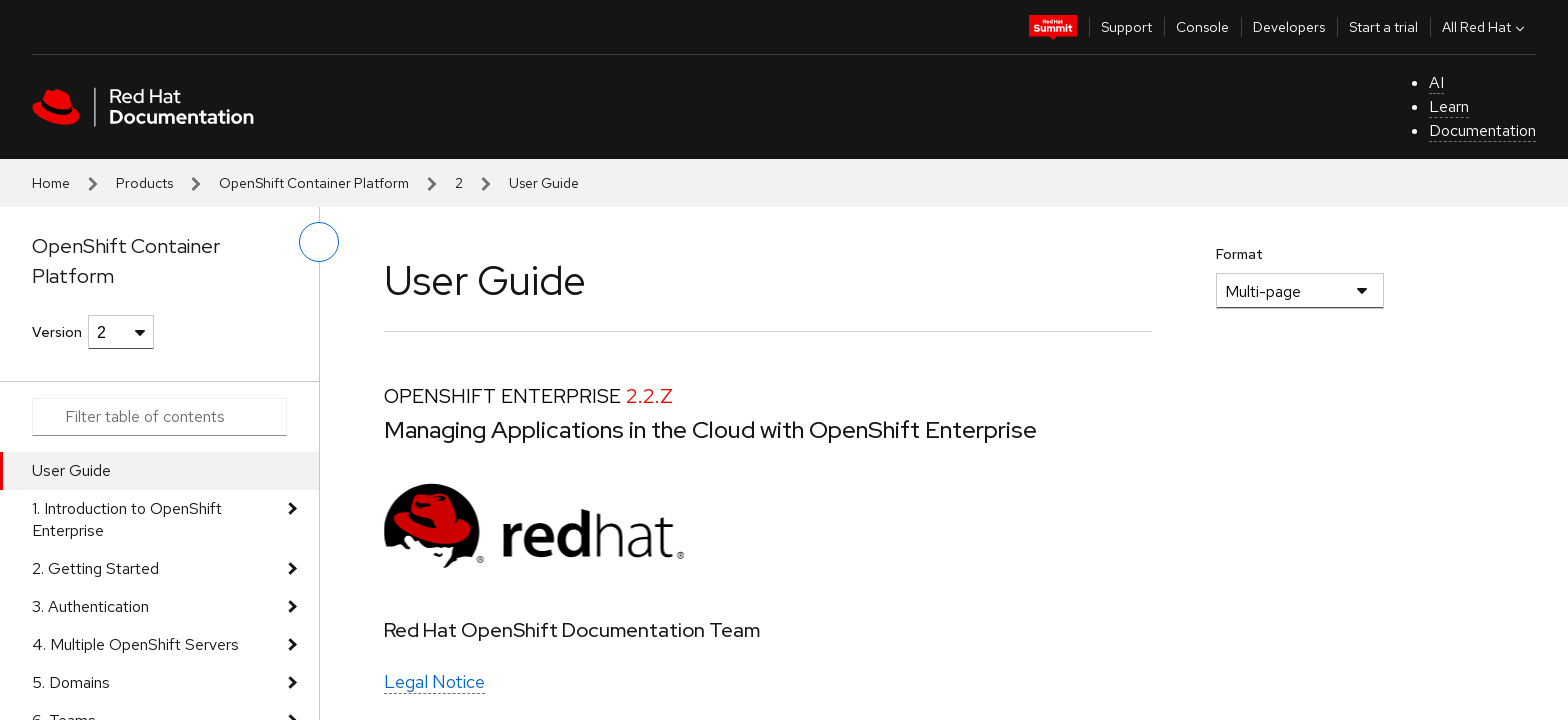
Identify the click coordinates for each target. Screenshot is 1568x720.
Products (144, 183)
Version (57, 332)
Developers (1289, 27)
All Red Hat (1485, 27)
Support (1126, 27)
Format (1239, 254)
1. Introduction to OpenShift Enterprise (127, 519)
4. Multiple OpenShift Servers (135, 644)
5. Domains (71, 682)
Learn (1449, 106)
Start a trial (1383, 27)
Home (51, 183)
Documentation (1482, 130)
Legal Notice (434, 681)
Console (1202, 27)
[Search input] (159, 417)
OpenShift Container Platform (314, 183)
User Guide (71, 470)
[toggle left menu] (319, 242)
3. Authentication (90, 606)
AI (1436, 82)
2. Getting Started (95, 568)
